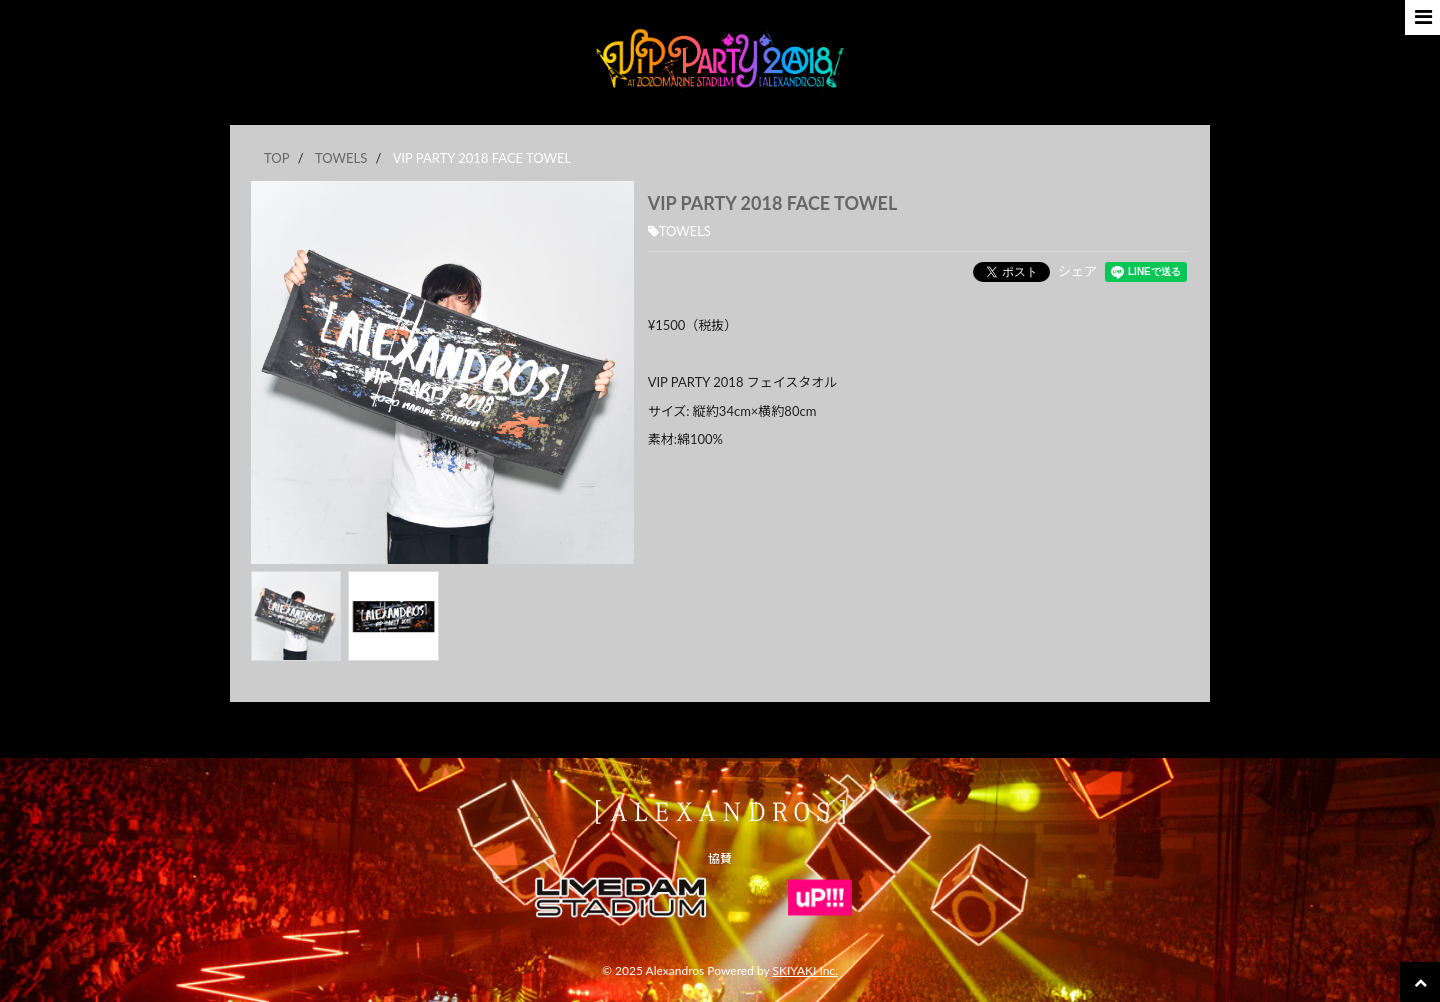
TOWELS (679, 231)
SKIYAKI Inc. (805, 970)
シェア (1077, 271)
